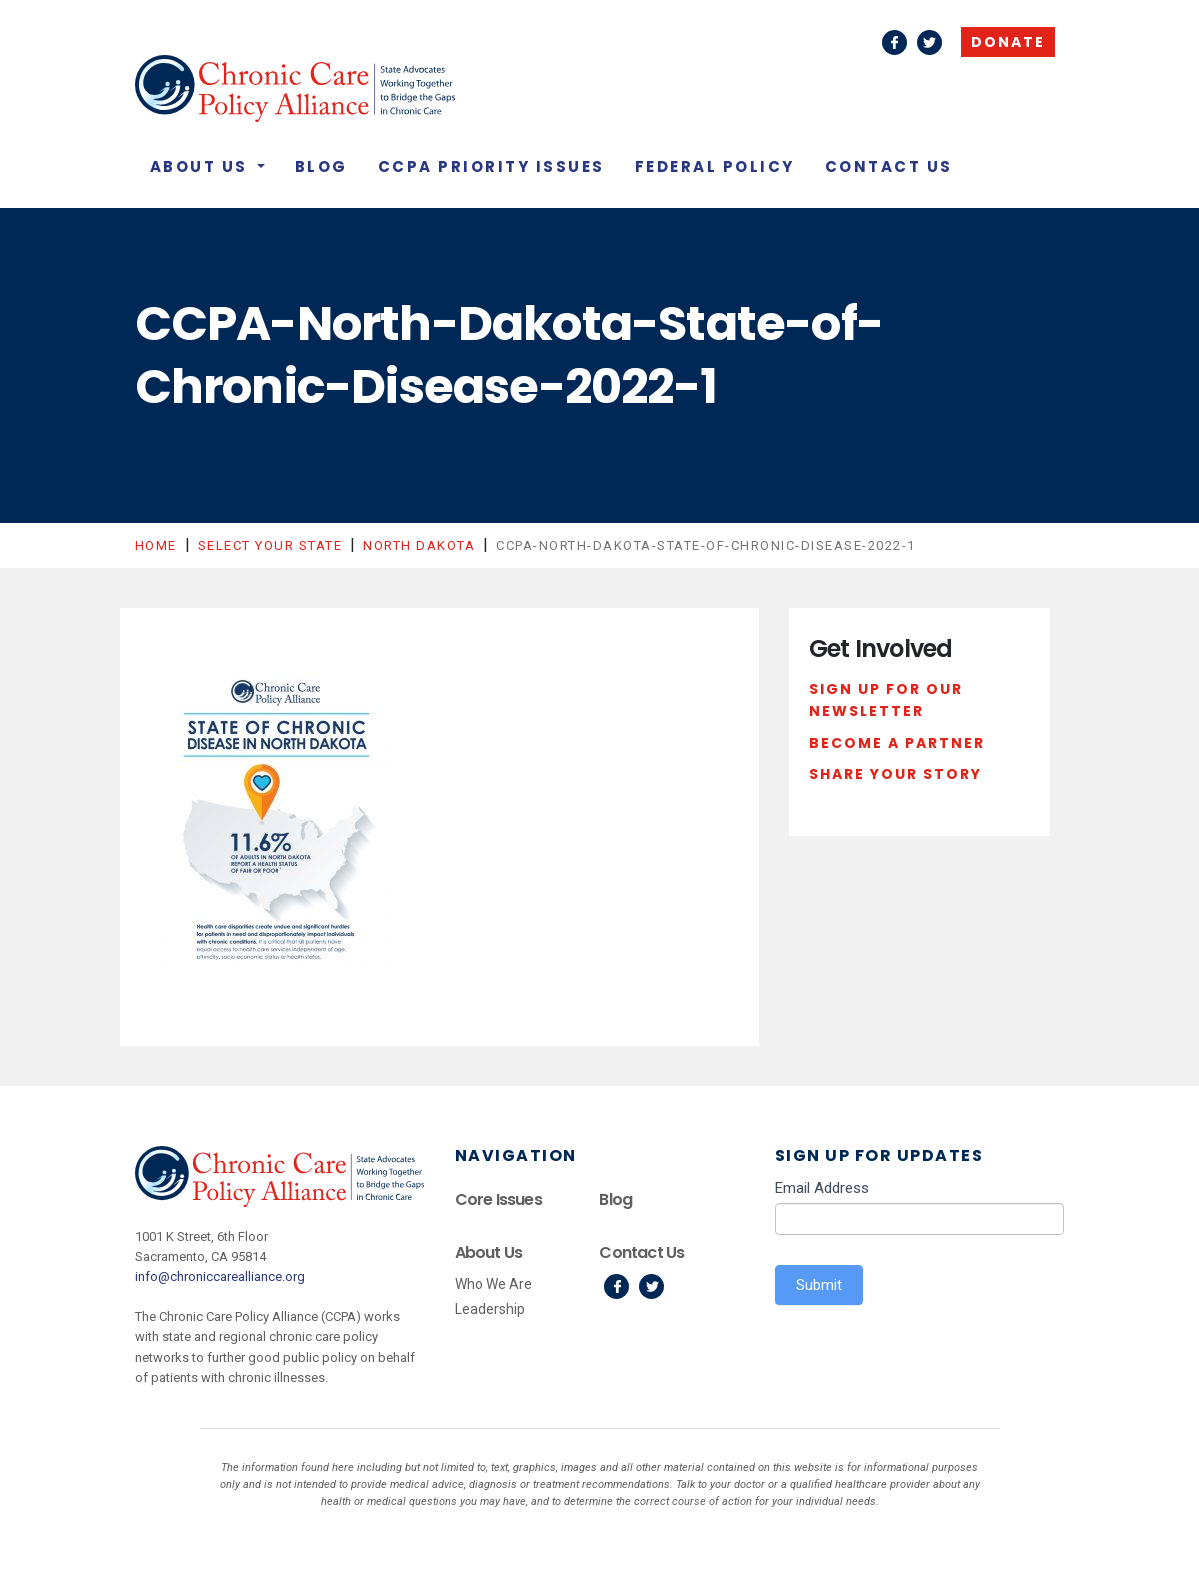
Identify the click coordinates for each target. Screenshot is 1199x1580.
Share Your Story (895, 774)
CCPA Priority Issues (491, 166)
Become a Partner (897, 743)
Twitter (929, 42)
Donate (1008, 42)
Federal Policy (715, 166)
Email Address (822, 1188)
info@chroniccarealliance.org (220, 1276)
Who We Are (493, 1284)
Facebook (894, 42)
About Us (202, 166)
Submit (819, 1285)
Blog (321, 166)
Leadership (490, 1309)
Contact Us (889, 166)
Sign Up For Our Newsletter (886, 700)
